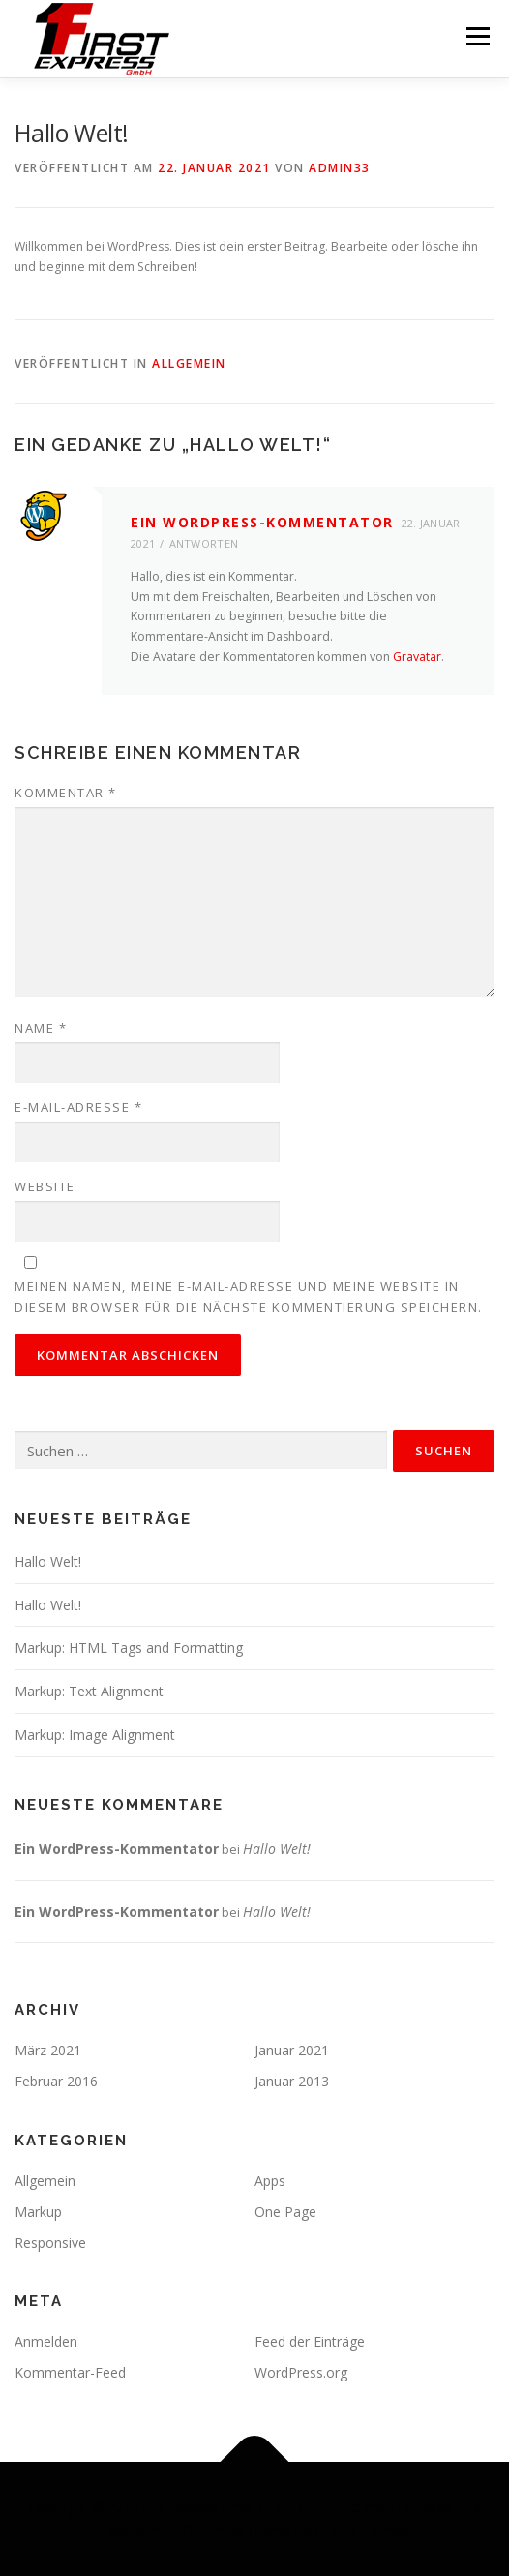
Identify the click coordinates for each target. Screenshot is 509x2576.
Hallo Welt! (48, 1561)
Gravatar (417, 656)
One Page (285, 2211)
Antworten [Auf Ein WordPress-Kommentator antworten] (204, 543)
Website (45, 1186)
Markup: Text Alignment (89, 1691)
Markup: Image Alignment (95, 1734)
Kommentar (66, 792)
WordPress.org (300, 2372)
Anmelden (46, 2341)
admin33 (340, 168)
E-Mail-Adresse (78, 1107)
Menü (477, 36)
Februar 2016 (56, 2081)
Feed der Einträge (309, 2341)
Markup (38, 2211)
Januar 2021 (291, 2050)
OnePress (212, 2530)
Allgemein (189, 363)
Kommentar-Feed (70, 2372)
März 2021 (48, 2050)
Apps (269, 2181)
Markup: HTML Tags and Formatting (129, 1647)
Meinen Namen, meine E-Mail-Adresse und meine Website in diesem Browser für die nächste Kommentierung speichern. (249, 1296)
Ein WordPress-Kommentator (262, 522)
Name (41, 1027)
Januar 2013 (291, 2081)
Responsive (50, 2242)
